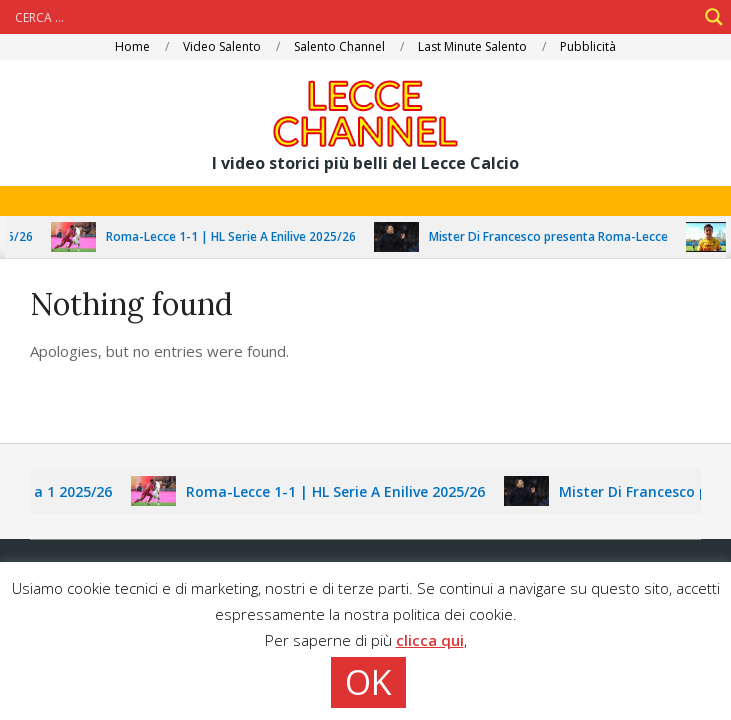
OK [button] (368, 682)
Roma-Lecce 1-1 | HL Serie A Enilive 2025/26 (237, 236)
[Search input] (353, 17)
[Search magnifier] (714, 17)
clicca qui (430, 640)
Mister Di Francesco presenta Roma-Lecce (554, 236)
